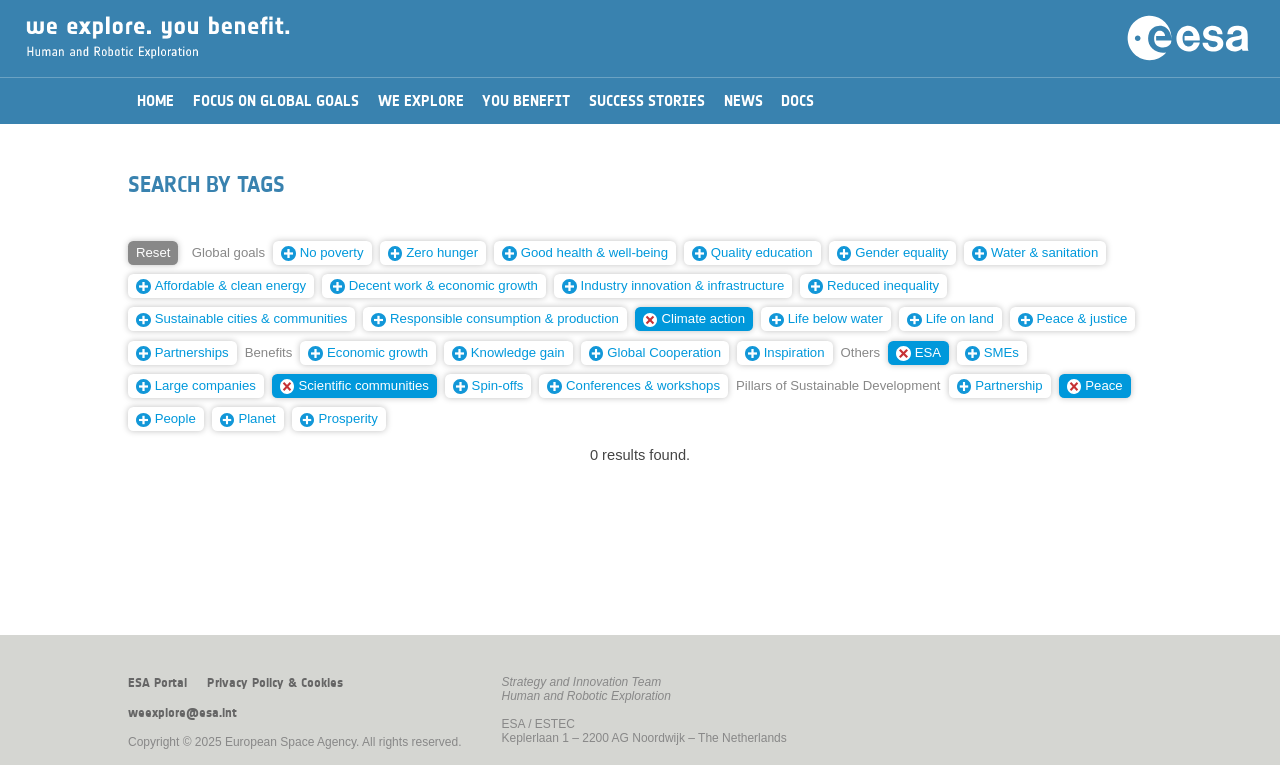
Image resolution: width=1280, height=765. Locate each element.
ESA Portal (157, 683)
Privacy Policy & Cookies (275, 683)
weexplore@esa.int (182, 713)
